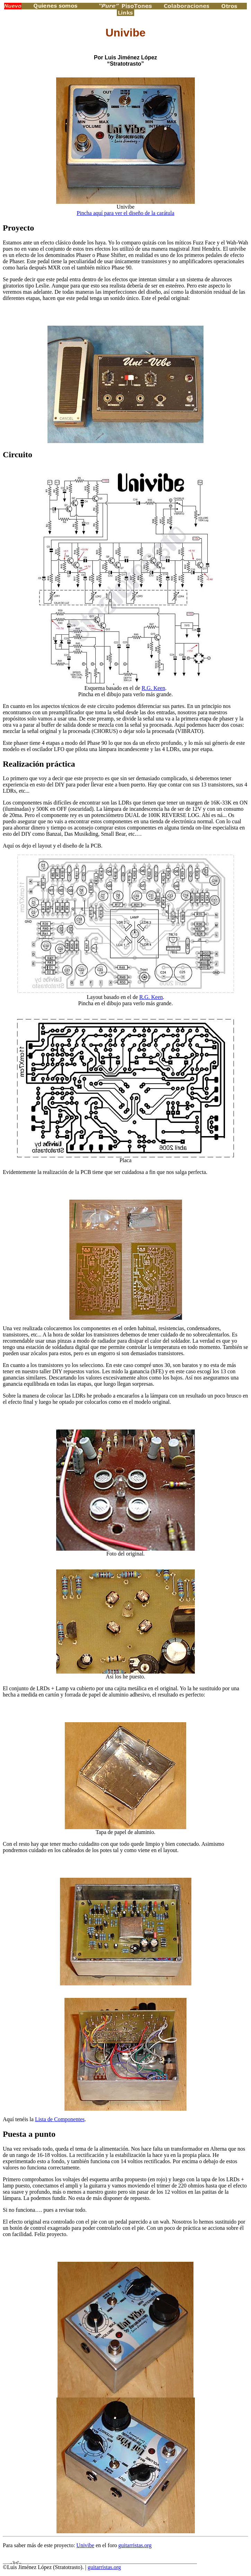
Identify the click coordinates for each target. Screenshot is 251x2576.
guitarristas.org (135, 2545)
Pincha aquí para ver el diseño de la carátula (125, 213)
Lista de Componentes (60, 2119)
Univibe (85, 2545)
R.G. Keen (153, 688)
